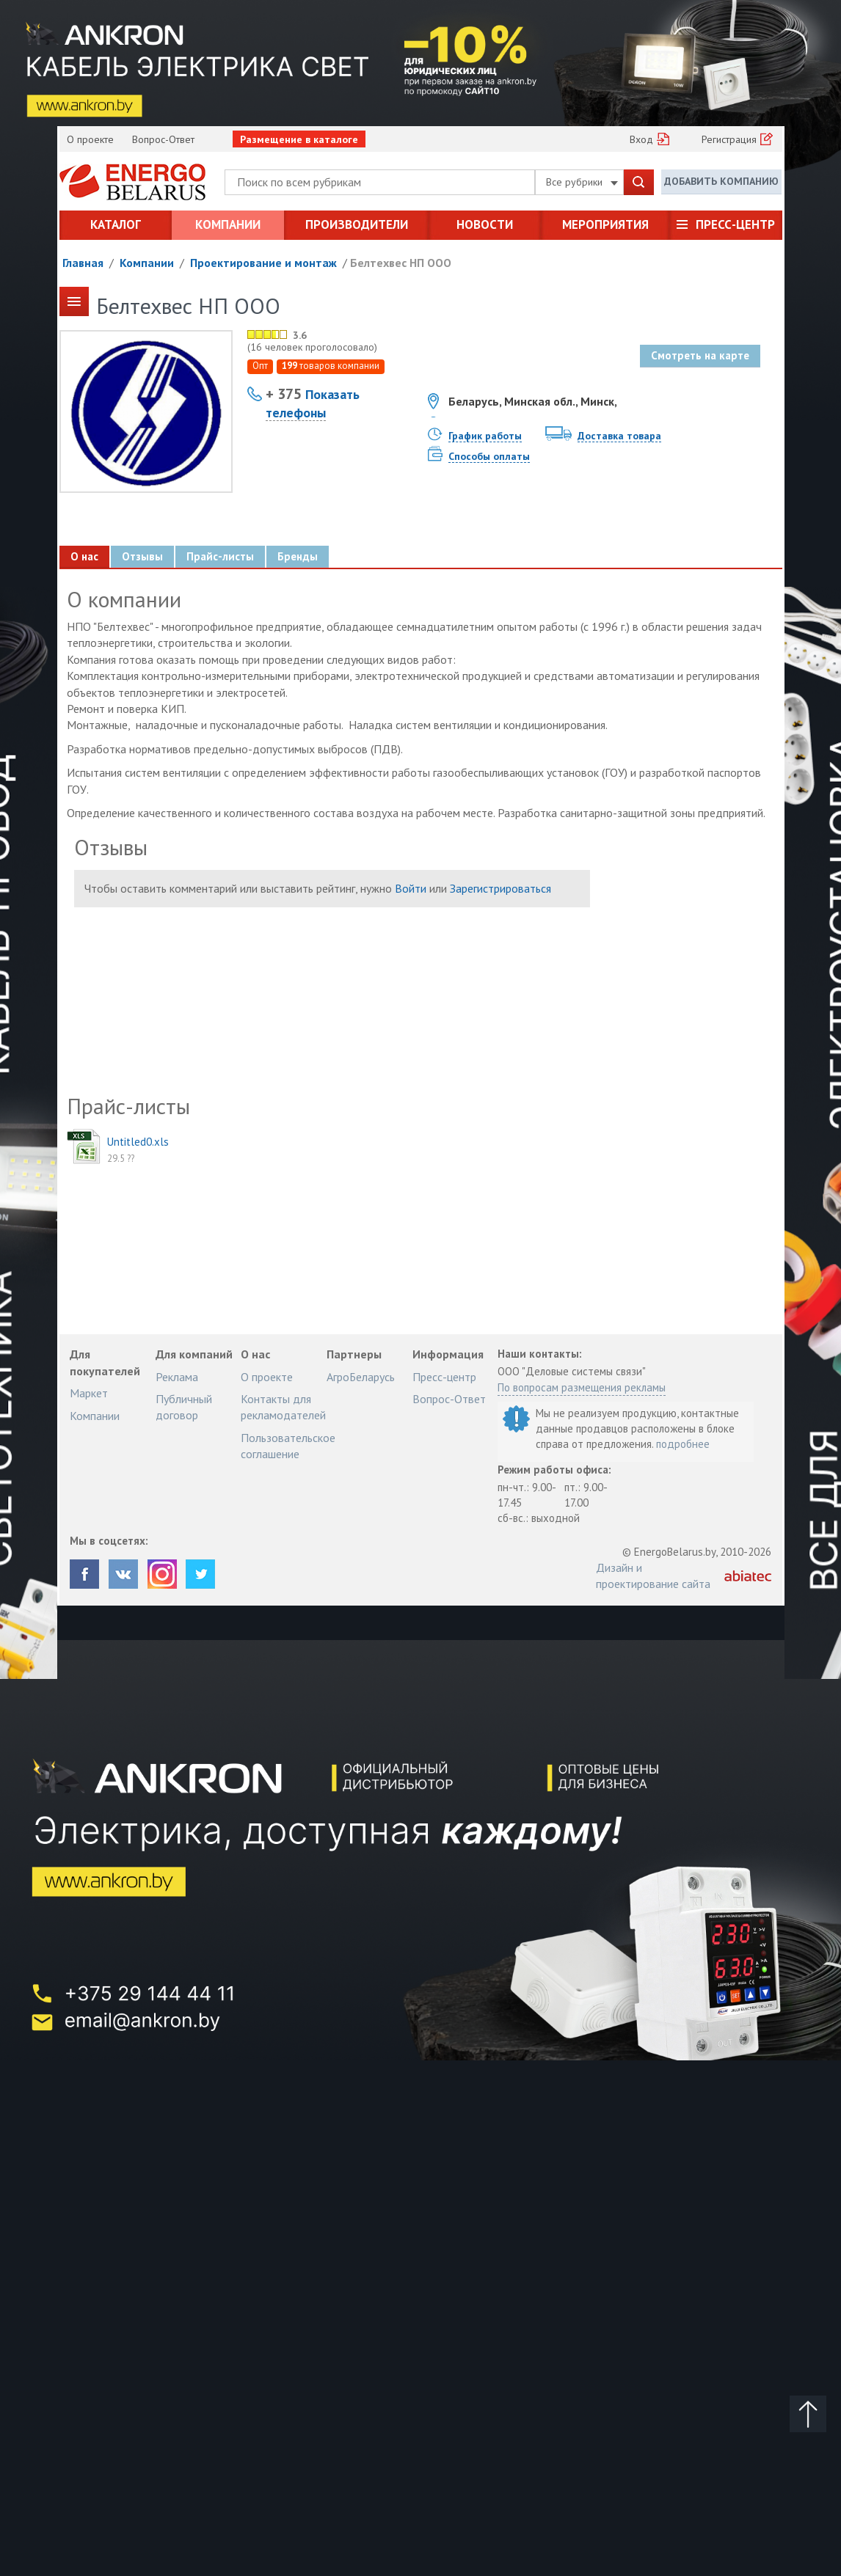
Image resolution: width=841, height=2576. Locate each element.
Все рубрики (582, 182)
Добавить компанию (721, 181)
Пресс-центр (735, 224)
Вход (641, 139)
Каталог (115, 224)
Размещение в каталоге (299, 139)
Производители (356, 224)
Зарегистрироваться (500, 888)
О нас (84, 556)
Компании (228, 224)
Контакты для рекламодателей (283, 1406)
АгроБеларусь (361, 1376)
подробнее (683, 1444)
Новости (484, 224)
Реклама (177, 1376)
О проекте (90, 139)
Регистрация (729, 139)
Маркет (89, 1393)
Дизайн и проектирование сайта (653, 1575)
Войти (410, 888)
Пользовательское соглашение (288, 1445)
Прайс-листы (220, 556)
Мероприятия (605, 224)
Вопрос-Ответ (163, 139)
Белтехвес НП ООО (400, 262)
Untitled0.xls (138, 1142)
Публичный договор (184, 1406)
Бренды (297, 556)
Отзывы (142, 556)
